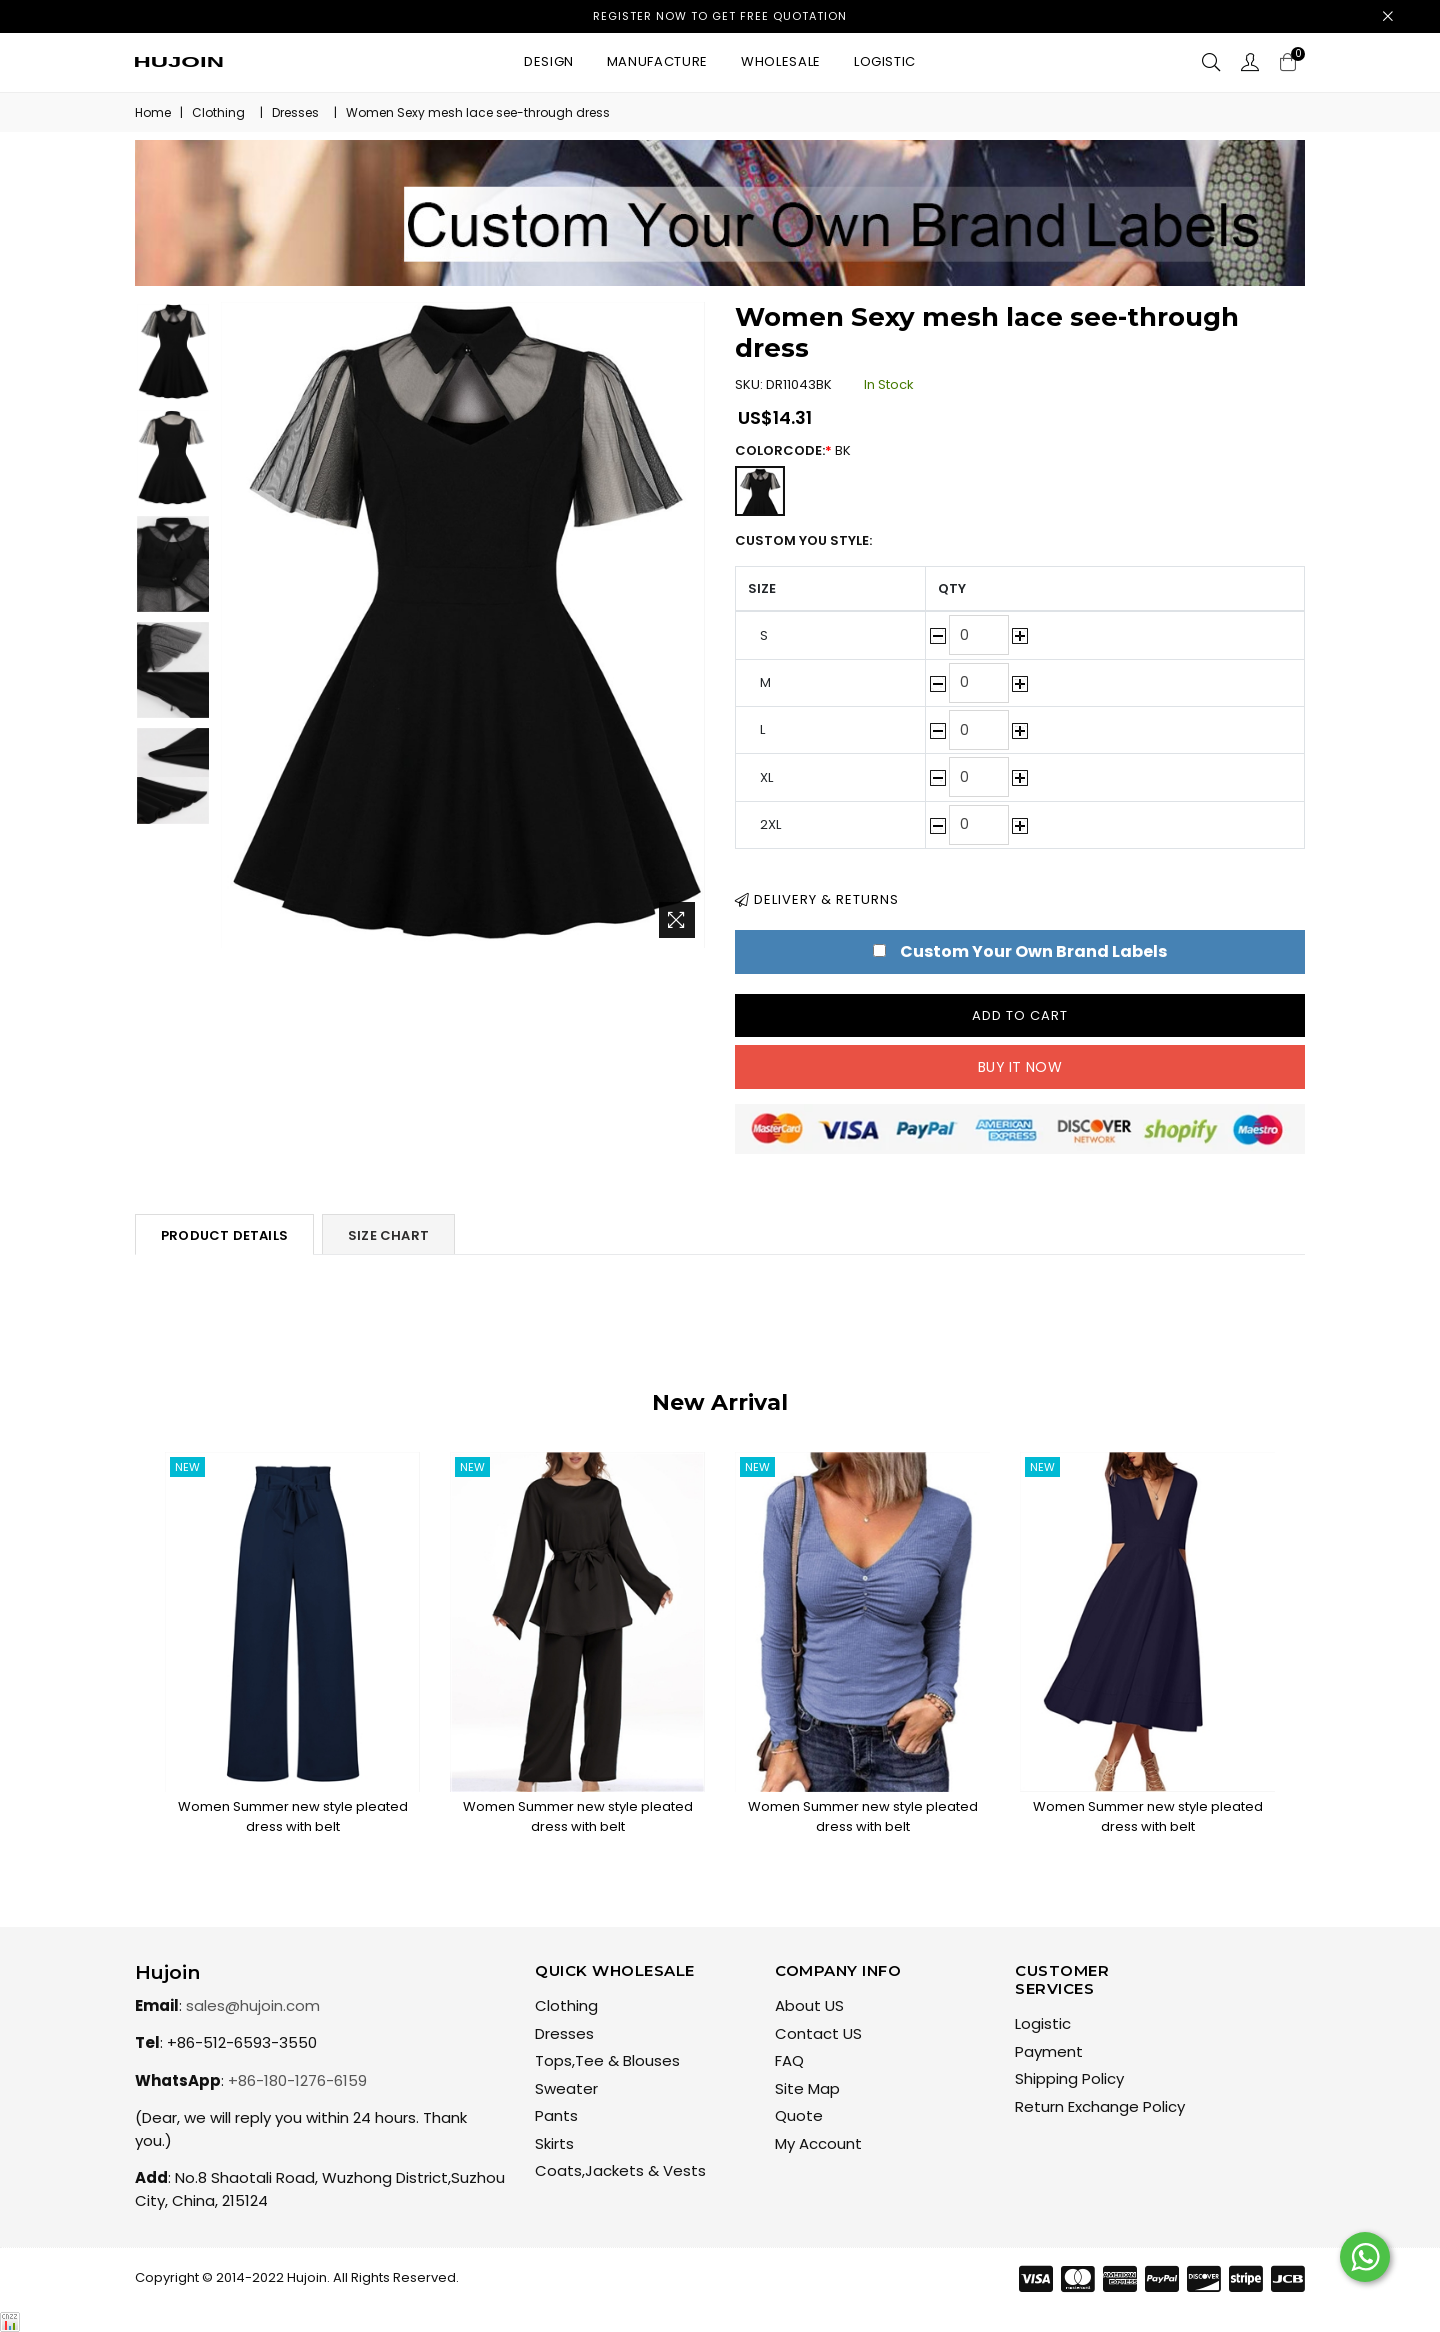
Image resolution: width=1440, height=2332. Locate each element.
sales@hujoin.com (253, 2005)
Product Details (224, 1235)
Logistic (885, 61)
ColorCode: (803, 450)
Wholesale (781, 61)
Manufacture (657, 61)
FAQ (789, 2060)
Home (153, 112)
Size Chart (388, 1235)
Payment (1049, 2051)
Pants (556, 2115)
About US (809, 2005)
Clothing (218, 112)
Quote (799, 2115)
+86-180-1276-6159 (297, 2080)
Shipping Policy (1069, 2078)
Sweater (566, 2088)
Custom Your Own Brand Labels (1033, 951)
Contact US (818, 2033)
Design (549, 61)
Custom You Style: (803, 540)
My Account (818, 2143)
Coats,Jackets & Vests (620, 2170)
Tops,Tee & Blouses (607, 2060)
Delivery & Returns (817, 899)
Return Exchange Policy (1100, 2106)
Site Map (807, 2088)
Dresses (295, 112)
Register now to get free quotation (720, 16)
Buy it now (1020, 1067)
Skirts (554, 2143)
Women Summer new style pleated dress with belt (293, 1816)
